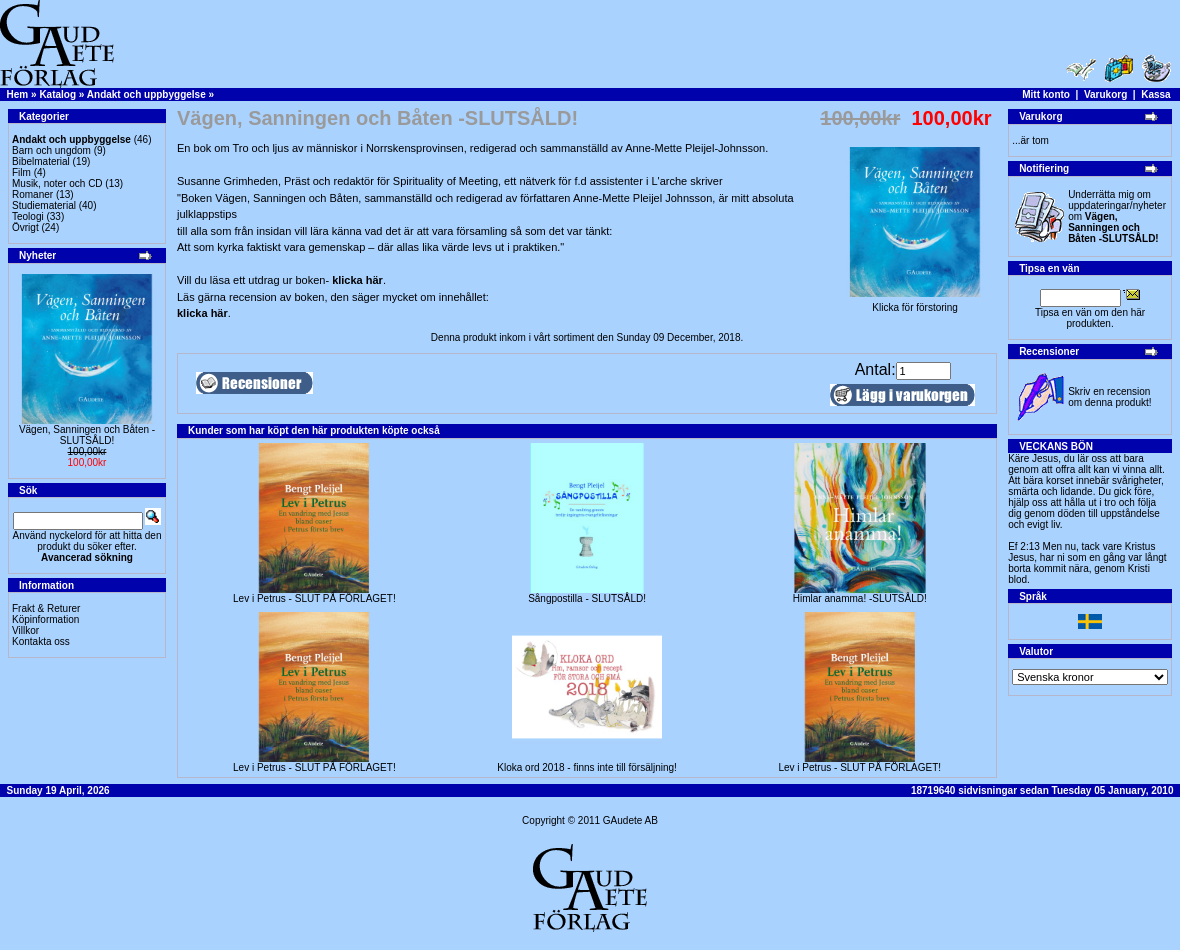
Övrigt (25, 227)
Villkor (25, 630)
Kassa (1155, 94)
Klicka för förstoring (915, 303)
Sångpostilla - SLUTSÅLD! (587, 598)
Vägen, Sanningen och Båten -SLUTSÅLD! (87, 435)
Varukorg (1105, 94)
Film (21, 172)
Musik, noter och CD (57, 183)
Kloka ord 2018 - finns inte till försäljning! (587, 767)
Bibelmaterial (41, 161)
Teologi (28, 216)
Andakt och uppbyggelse (146, 94)
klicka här (357, 280)
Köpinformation (45, 619)
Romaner (32, 194)
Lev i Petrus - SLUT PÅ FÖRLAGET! (314, 598)
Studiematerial (44, 205)
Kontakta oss (41, 641)
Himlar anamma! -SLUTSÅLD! (860, 598)
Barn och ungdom (51, 150)
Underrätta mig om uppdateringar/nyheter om (1117, 216)
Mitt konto (1046, 94)
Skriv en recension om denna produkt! (1109, 397)
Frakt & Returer (46, 608)
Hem (18, 94)
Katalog (57, 94)
